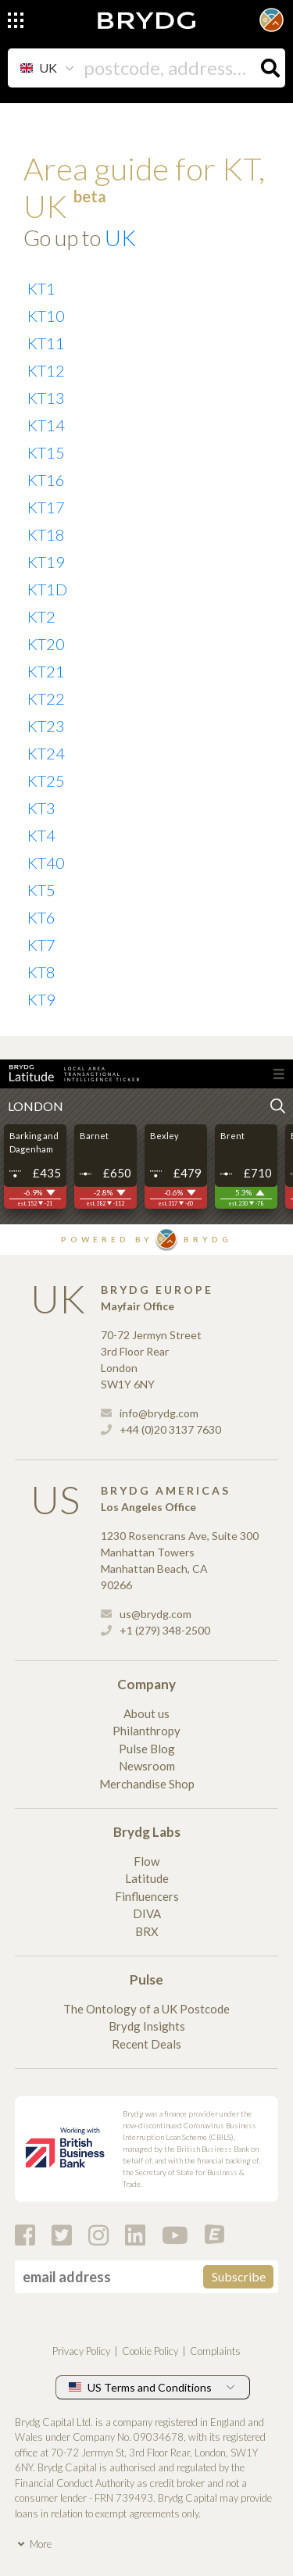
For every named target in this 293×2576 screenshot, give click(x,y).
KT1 (41, 288)
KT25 (46, 780)
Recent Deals (146, 2044)
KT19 (46, 561)
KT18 (46, 534)
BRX (147, 1931)
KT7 (41, 944)
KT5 (41, 890)
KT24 (46, 753)
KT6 (41, 917)
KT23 (46, 725)
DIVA (147, 1913)
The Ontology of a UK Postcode (146, 2009)
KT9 (41, 999)
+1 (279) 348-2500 (155, 1630)
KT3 (41, 808)
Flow (146, 1861)
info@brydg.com (149, 1413)
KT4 (41, 835)
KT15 (46, 452)
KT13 (46, 397)
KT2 (41, 616)
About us (146, 1713)
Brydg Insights (147, 2026)
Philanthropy (146, 1731)
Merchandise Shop (147, 1784)
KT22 (46, 698)
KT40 (46, 862)
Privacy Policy (81, 2351)
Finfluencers (147, 1896)
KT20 (46, 643)
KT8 (41, 972)
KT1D (47, 589)
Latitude (147, 1878)
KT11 (46, 343)
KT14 (46, 425)
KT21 (46, 671)
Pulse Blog (147, 1749)
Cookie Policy (150, 2351)
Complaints (215, 2351)
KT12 (46, 370)
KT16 (46, 479)
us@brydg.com (146, 1613)
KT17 (46, 507)
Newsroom (147, 1766)
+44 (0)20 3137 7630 (161, 1429)
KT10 (46, 315)
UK (120, 237)
